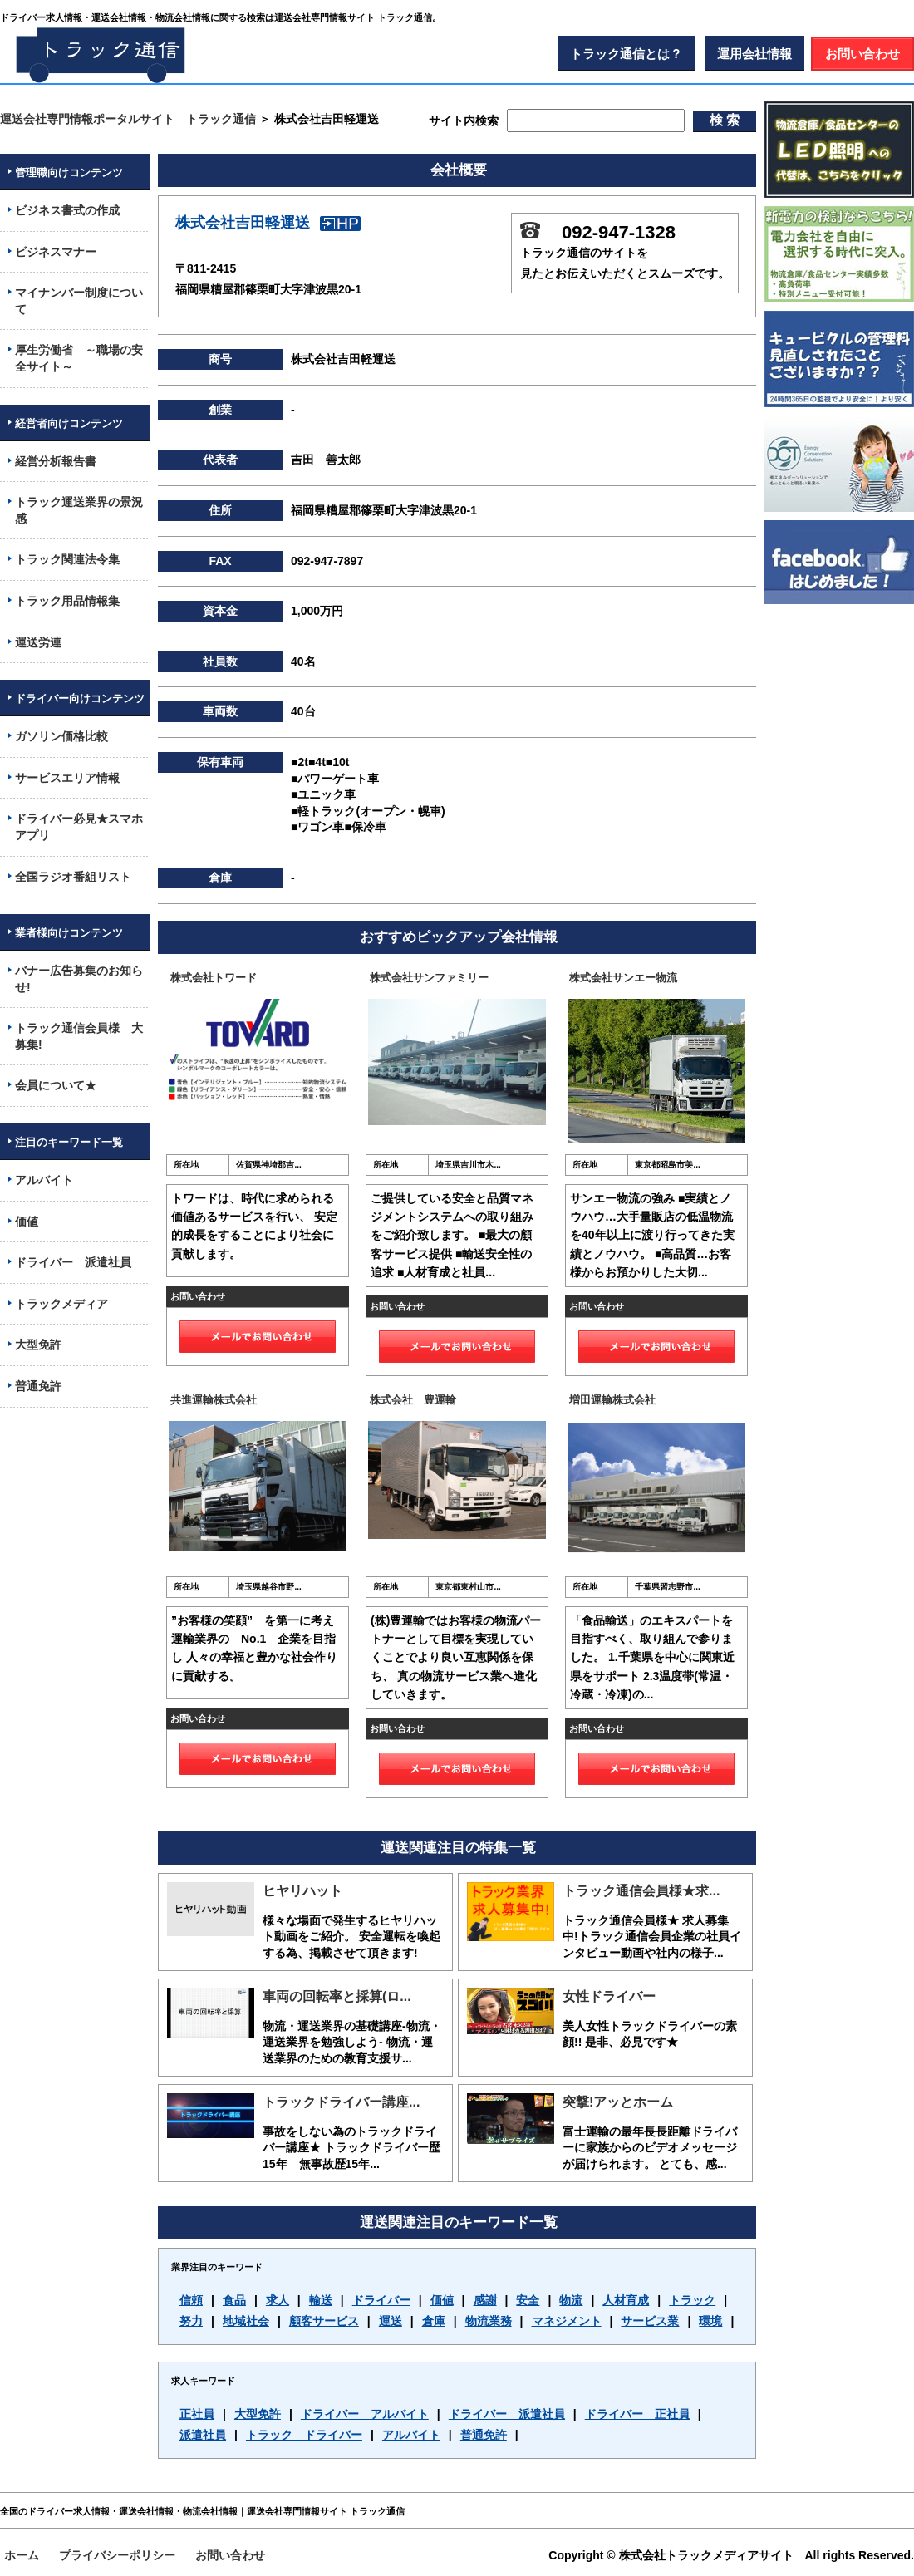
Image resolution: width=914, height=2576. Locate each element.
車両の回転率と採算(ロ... (337, 1996)
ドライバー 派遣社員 (507, 2414)
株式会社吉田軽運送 (268, 222)
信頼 (191, 2300)
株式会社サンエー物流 (623, 977)
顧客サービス (324, 2321)
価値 (442, 2300)
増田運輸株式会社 (612, 1400)
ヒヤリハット (302, 1891)
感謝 (485, 2300)
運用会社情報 (754, 54)
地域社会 (246, 2321)
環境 (710, 2321)
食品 (234, 2300)
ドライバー (381, 2300)
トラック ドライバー (304, 2434)
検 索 (725, 120)
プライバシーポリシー (117, 2555)
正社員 (196, 2414)
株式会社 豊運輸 (413, 1400)
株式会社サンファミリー (429, 977)
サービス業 (650, 2321)
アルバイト (411, 2434)
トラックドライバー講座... (341, 2102)
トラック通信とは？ (626, 54)
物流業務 (488, 2321)
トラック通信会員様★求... (641, 1891)
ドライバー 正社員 (637, 2414)
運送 (390, 2321)
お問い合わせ (862, 54)
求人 (277, 2300)
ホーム (21, 2555)
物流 (570, 2300)
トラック (692, 2300)
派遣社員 (202, 2434)
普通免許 (483, 2434)
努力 (191, 2321)
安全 (527, 2300)
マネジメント (567, 2321)
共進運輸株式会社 (213, 1400)
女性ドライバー (609, 1996)
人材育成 (625, 2300)
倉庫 (433, 2321)
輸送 (320, 2300)
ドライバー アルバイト (365, 2414)
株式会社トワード (213, 977)
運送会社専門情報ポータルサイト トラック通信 (128, 118)
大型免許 (257, 2414)
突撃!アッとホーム (618, 2102)
